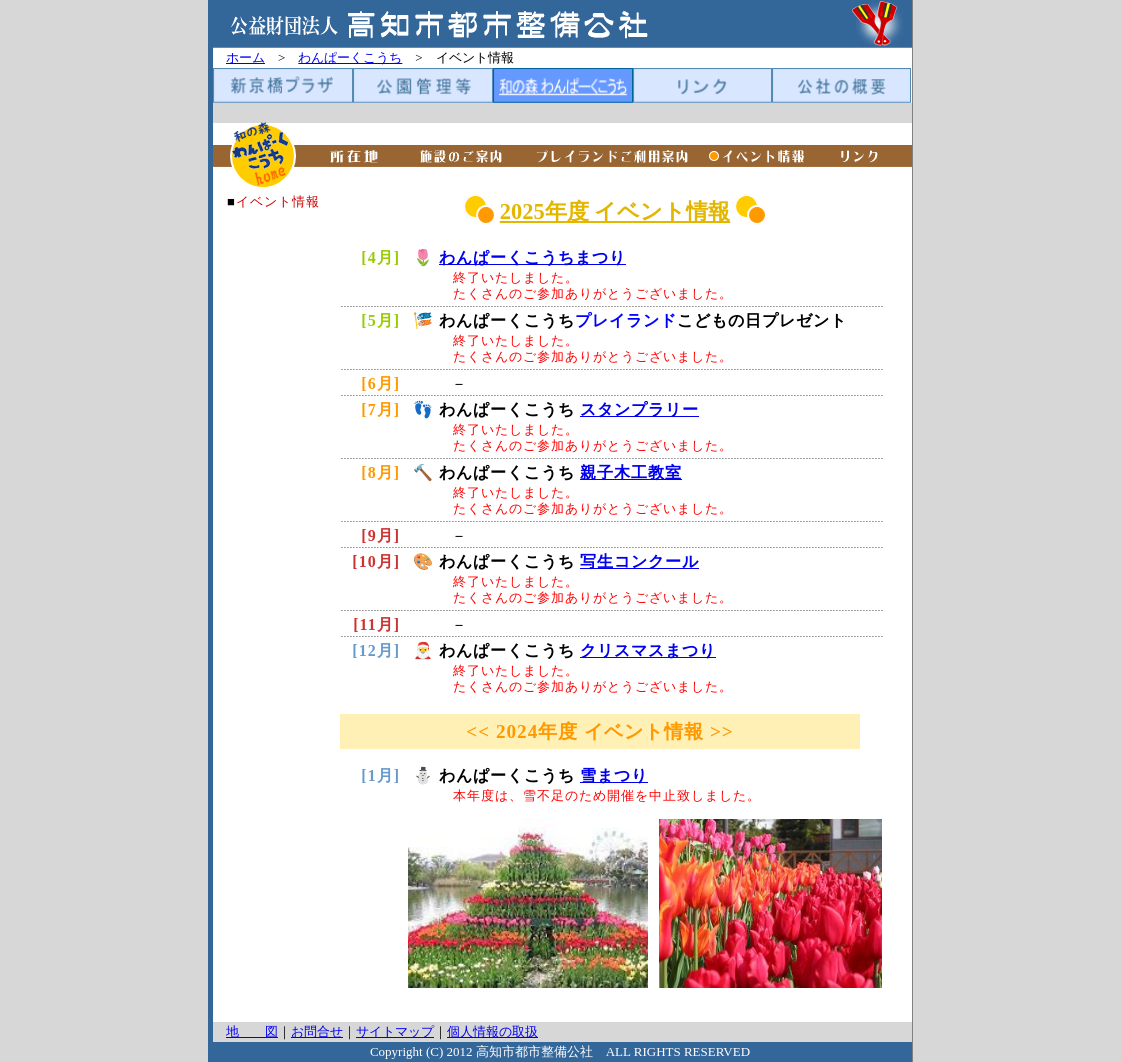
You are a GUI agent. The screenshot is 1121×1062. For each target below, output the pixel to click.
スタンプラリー (639, 409)
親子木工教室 (631, 472)
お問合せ (317, 1031)
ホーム (245, 57)
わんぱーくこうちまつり (532, 257)
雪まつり (614, 775)
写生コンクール (639, 561)
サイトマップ (395, 1031)
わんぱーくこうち (350, 57)
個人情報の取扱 (492, 1031)
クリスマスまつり (648, 650)
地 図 (252, 1031)
